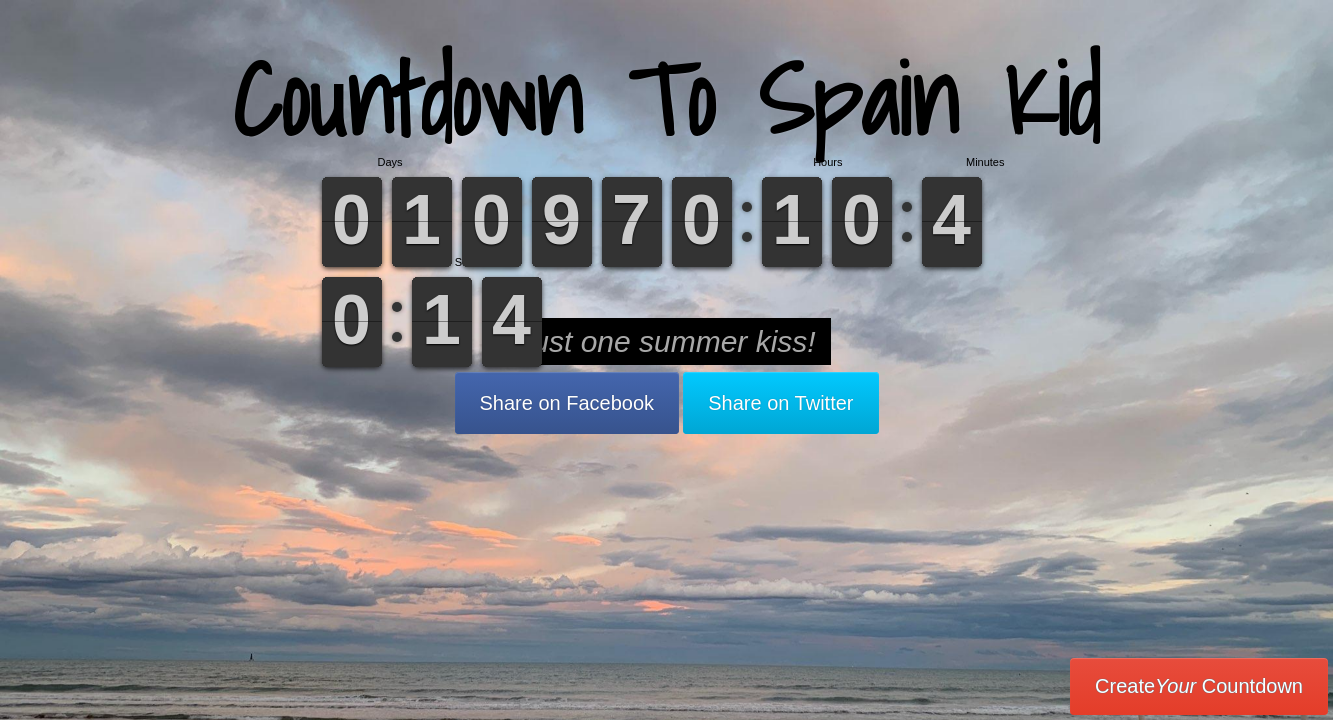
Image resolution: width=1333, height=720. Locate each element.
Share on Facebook (567, 403)
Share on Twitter (780, 403)
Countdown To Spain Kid (666, 99)
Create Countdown (1199, 686)
